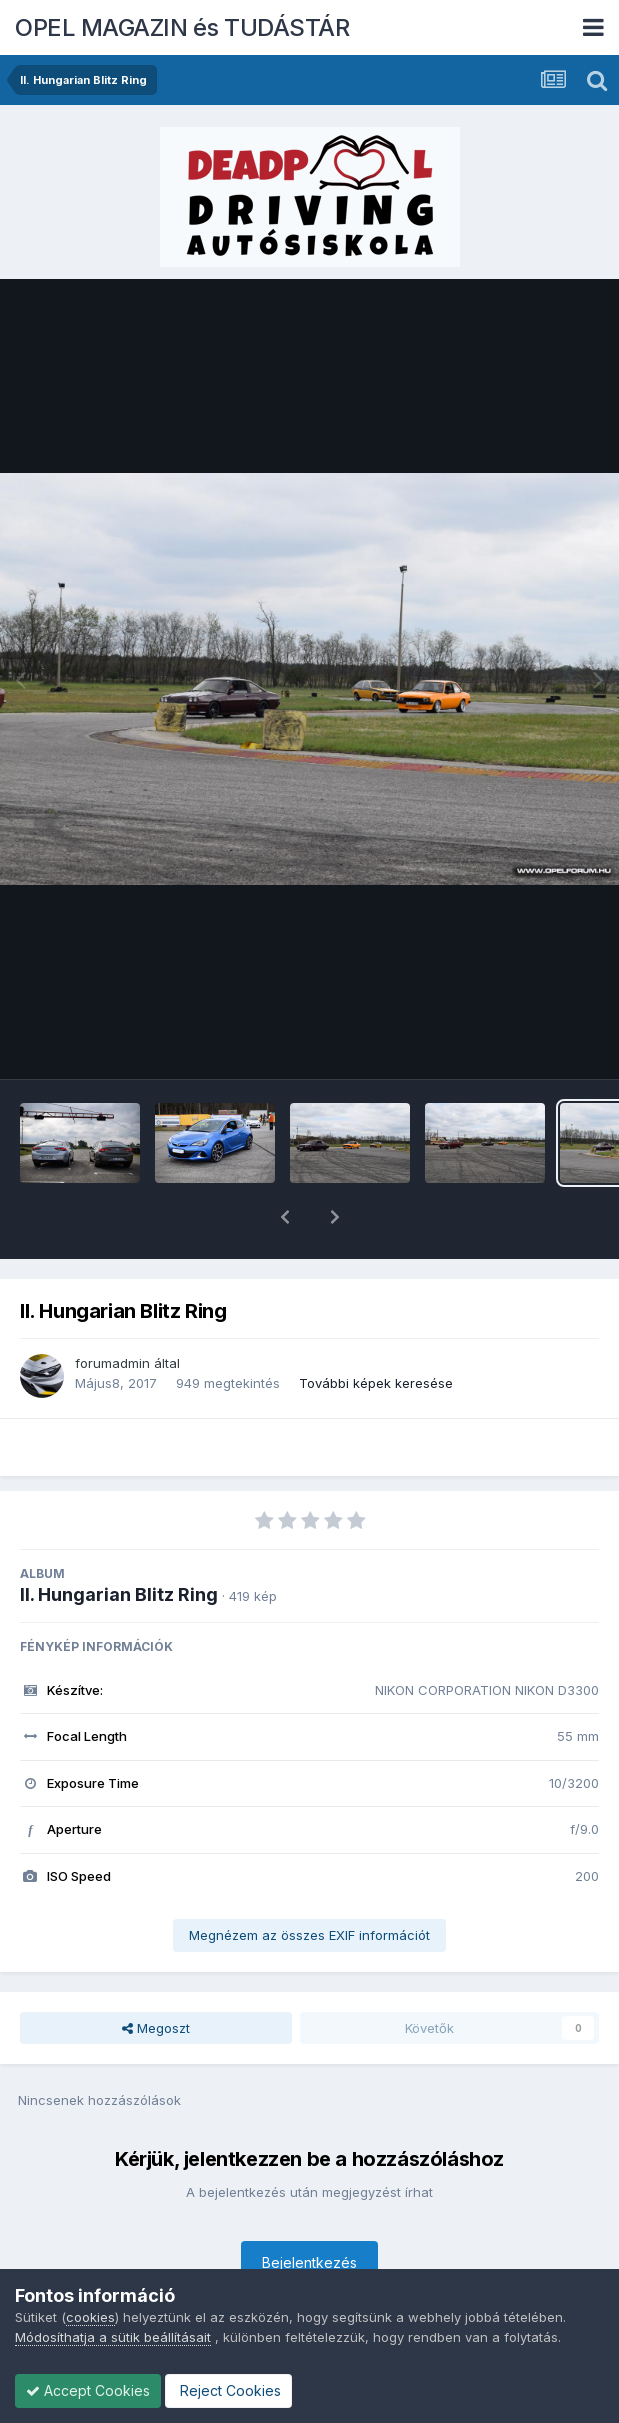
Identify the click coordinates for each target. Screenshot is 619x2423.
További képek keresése (376, 1331)
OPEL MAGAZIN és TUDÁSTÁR (182, 27)
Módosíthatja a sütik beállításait (113, 2337)
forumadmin (112, 1311)
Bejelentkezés (309, 2210)
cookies (90, 2317)
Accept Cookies (88, 2390)
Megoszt (156, 1976)
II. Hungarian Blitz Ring (119, 1542)
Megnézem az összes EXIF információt (309, 1883)
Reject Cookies (228, 2390)
